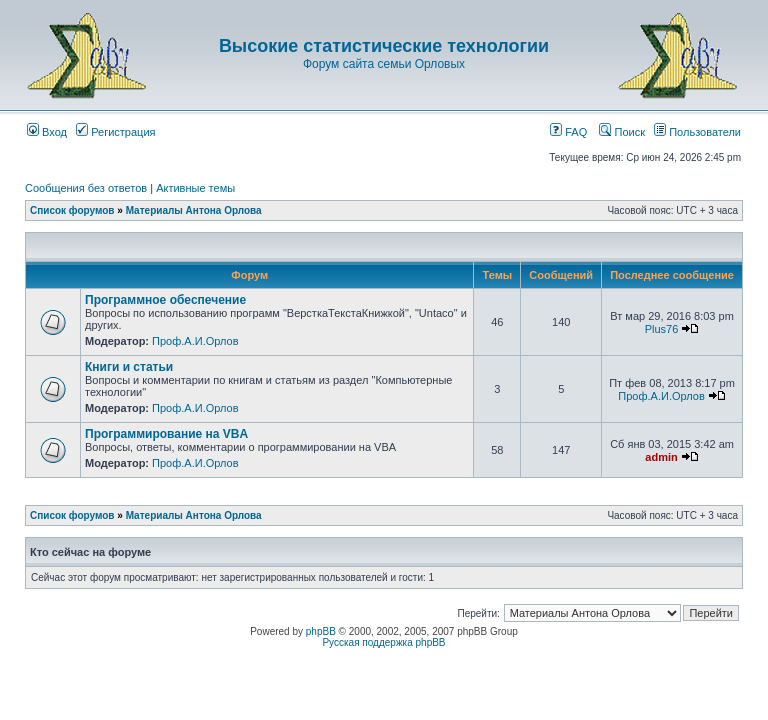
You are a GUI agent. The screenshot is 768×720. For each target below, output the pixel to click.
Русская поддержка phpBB (383, 642)
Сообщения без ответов (86, 188)
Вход (47, 132)
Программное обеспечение (165, 300)
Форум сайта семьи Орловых (384, 64)
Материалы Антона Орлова (194, 210)
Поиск (622, 132)
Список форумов (72, 210)
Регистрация (115, 132)
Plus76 (662, 329)
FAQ (568, 132)
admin (661, 457)
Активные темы (195, 188)
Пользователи (697, 132)
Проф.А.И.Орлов (195, 341)
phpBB (321, 631)
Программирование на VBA (166, 434)
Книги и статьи (129, 367)
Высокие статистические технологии (384, 46)
